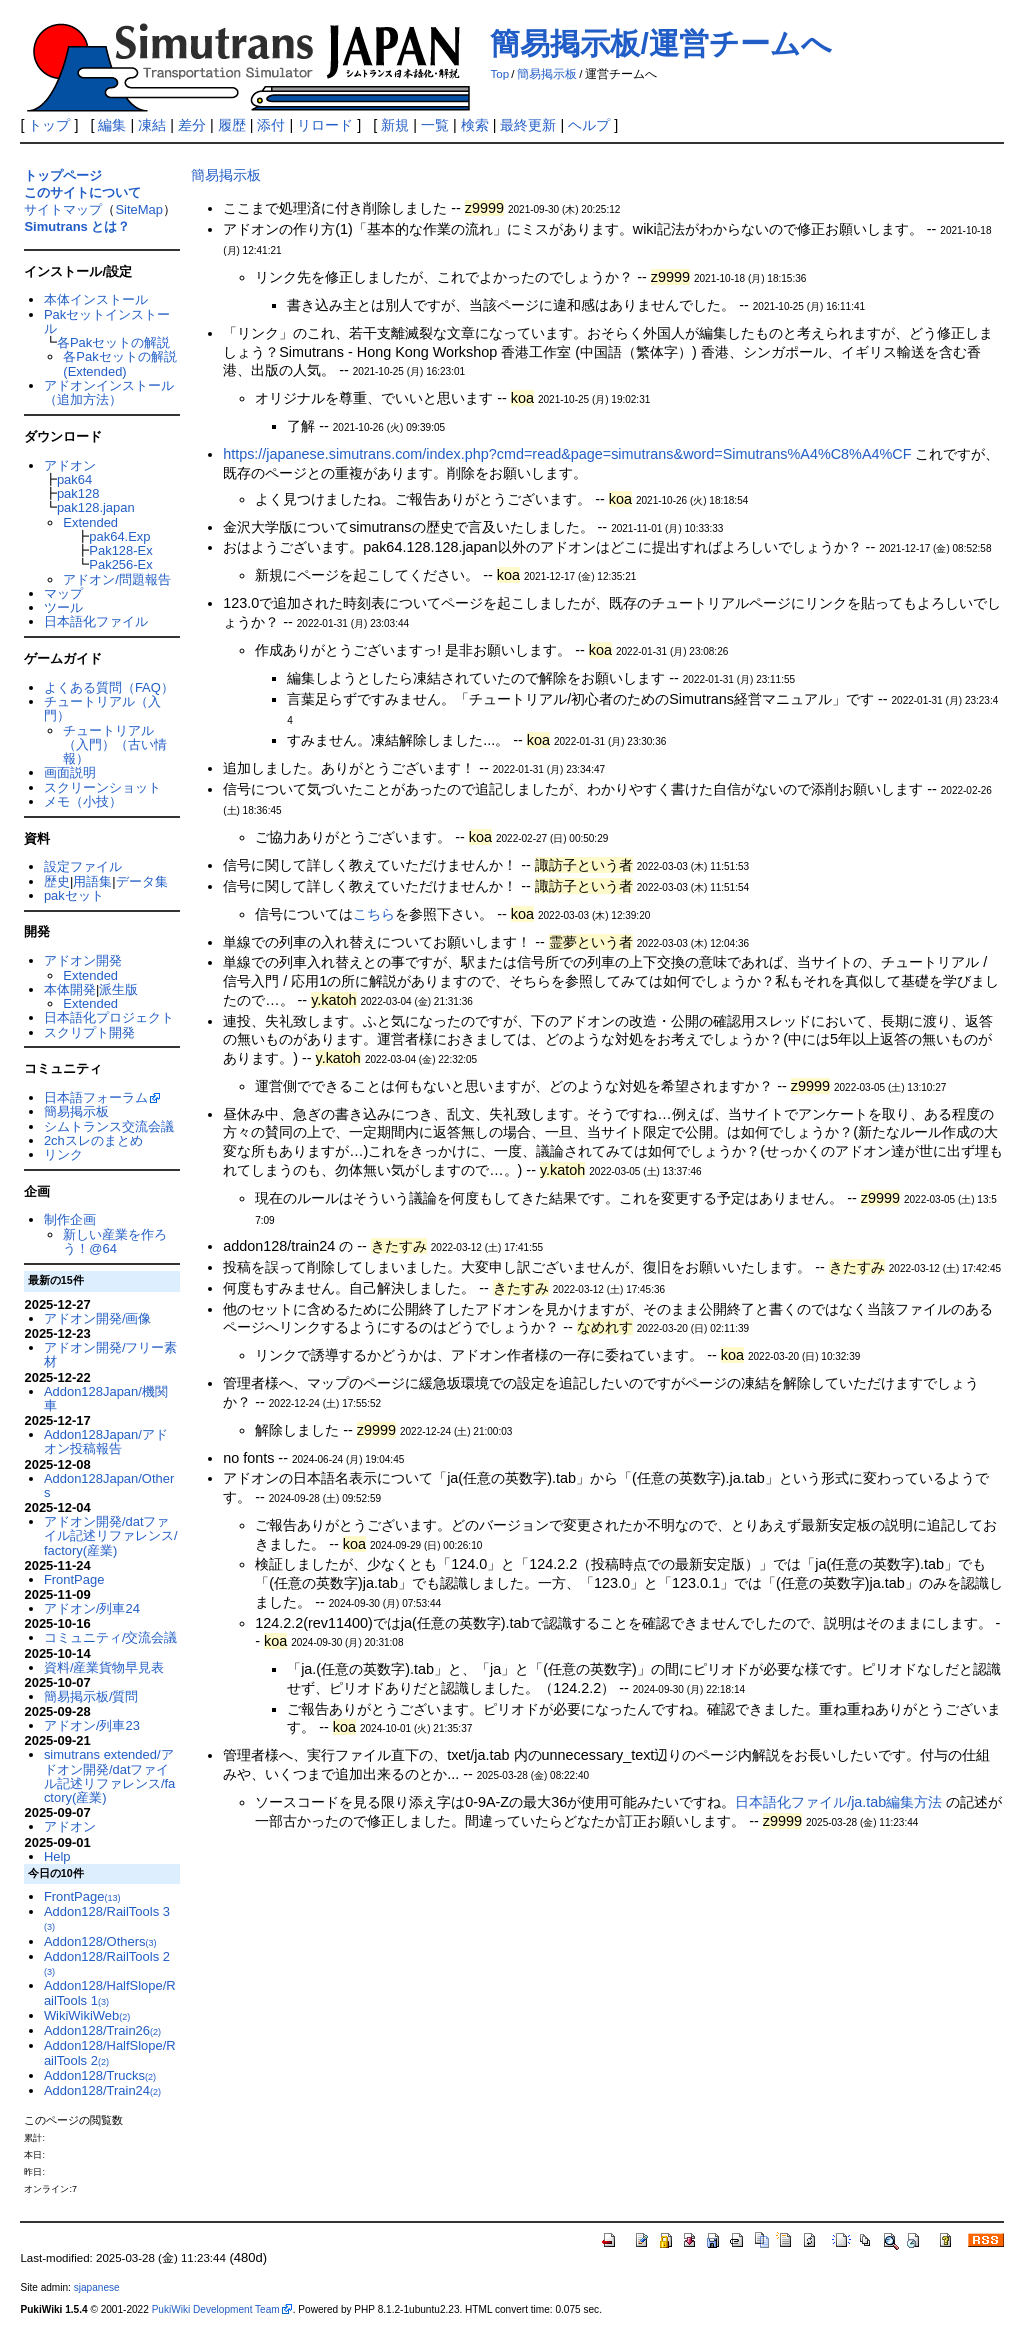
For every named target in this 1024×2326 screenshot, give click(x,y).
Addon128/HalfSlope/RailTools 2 (110, 2052)
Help (57, 1856)
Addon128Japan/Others (109, 1485)
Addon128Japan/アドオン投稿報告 (106, 1441)
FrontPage (74, 1579)
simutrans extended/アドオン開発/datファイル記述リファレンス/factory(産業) (109, 1776)
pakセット (74, 895)
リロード (325, 125)
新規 (395, 125)
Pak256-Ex (120, 564)
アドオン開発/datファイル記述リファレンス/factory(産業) (111, 1536)
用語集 (92, 881)
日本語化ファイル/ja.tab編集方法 (838, 1802)
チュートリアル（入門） (102, 708)
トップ (49, 125)
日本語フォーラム (96, 1097)
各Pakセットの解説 (113, 342)
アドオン (70, 465)
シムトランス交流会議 (109, 1126)
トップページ (63, 175)
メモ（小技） (83, 801)
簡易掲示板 (547, 74)
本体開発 (70, 989)
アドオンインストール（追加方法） (109, 392)
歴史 (57, 881)
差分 (192, 125)
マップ (63, 593)
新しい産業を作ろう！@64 (115, 1241)
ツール (63, 607)
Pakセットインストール (107, 321)
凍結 (152, 125)
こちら (374, 914)
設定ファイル (83, 866)
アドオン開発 (83, 960)
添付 (271, 125)
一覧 (435, 125)
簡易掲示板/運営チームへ (660, 43)
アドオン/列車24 (92, 1608)
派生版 (118, 989)
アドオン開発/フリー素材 (111, 1354)
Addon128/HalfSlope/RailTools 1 (110, 1992)
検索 (475, 125)
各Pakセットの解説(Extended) (119, 363)
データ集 (142, 881)
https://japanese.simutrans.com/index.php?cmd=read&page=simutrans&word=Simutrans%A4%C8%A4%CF (567, 454)
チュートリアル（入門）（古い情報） (115, 745)
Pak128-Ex (120, 550)
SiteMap (139, 209)
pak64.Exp (119, 536)
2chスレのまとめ (93, 1140)
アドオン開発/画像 (98, 1318)
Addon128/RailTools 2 (107, 1963)
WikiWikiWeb (87, 2015)
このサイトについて (82, 192)
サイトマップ (63, 209)
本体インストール (96, 299)
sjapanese (97, 2287)
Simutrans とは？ (77, 226)
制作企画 (70, 1219)
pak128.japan (96, 507)
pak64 (74, 479)
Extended (90, 522)
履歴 (232, 125)
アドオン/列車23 (92, 1725)
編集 (112, 125)
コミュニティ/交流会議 (111, 1637)
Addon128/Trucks (100, 2075)
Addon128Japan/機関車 (106, 1398)
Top (499, 74)
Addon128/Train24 (102, 2090)
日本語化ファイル (96, 621)
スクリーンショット (102, 787)
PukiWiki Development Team (216, 2309)
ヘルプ (589, 125)
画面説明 (70, 772)
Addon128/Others (100, 1941)
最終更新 (528, 125)
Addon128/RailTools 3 (107, 1918)
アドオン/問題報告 (117, 579)
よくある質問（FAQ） (109, 687)
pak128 (78, 493)
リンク (63, 1154)
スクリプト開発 (89, 1032)
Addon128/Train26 (102, 2030)
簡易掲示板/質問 (91, 1696)
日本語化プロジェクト (109, 1017)
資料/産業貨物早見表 (104, 1667)
